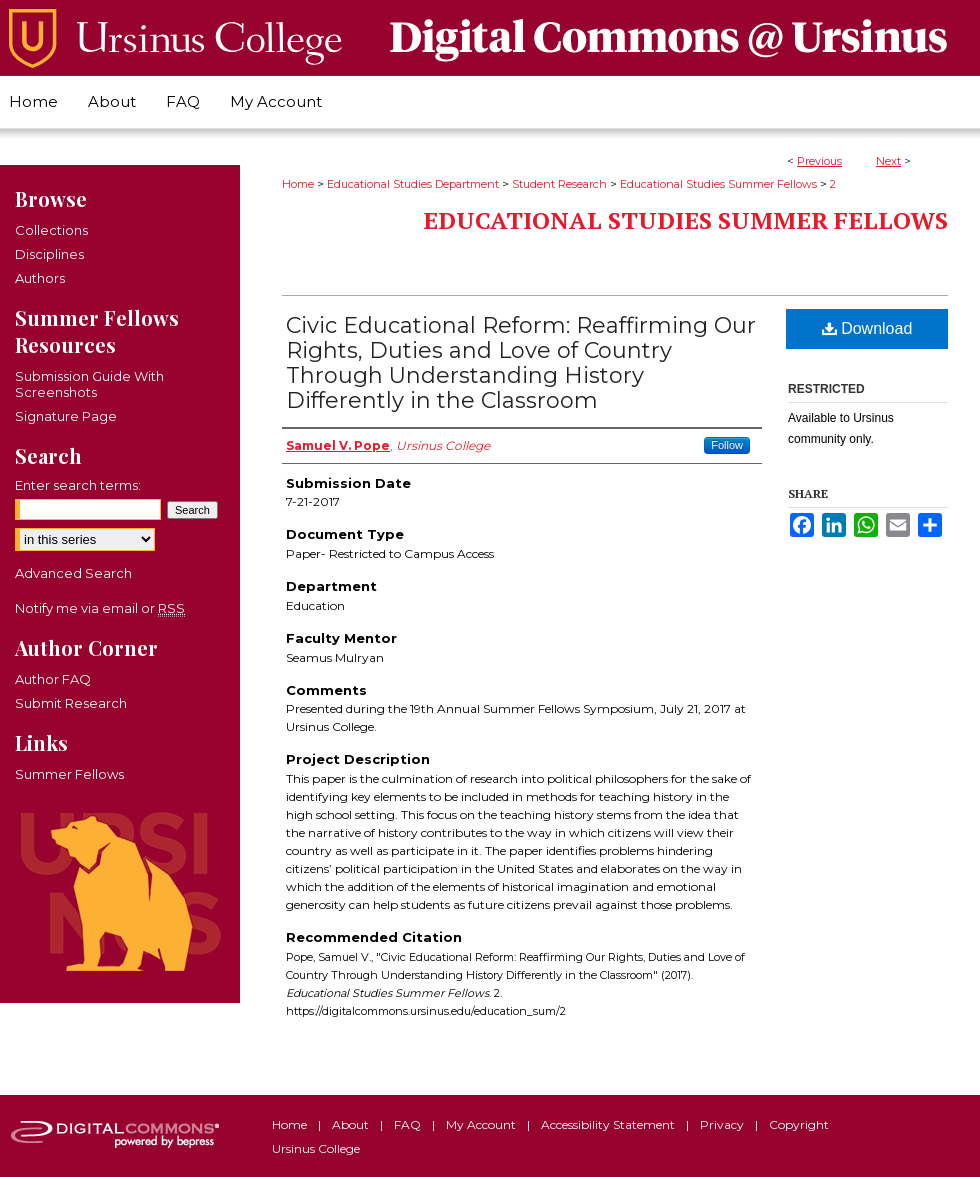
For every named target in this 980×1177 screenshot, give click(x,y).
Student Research (559, 184)
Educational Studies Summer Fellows (718, 184)
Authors (40, 278)
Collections (51, 230)
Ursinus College (316, 1148)
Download (867, 328)
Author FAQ (53, 679)
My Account (482, 1124)
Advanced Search (73, 573)
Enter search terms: (78, 485)
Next (888, 161)
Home (298, 184)
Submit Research (71, 703)
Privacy (723, 1124)
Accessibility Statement (609, 1124)
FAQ (409, 1124)
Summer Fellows (69, 774)
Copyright (799, 1124)
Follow (727, 445)
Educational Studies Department (413, 184)
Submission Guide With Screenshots (89, 384)
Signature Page (66, 416)
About (352, 1124)
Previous (819, 161)
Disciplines (49, 254)
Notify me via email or (100, 608)
